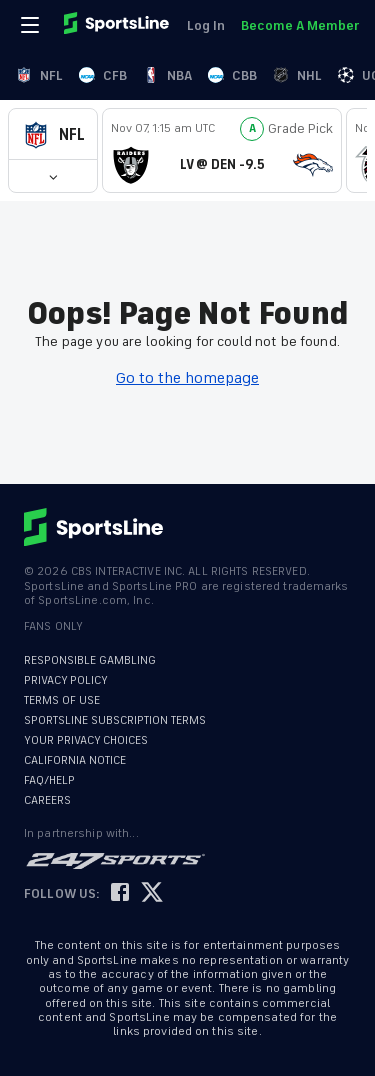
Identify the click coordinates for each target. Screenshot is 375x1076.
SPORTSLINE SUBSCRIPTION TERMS (115, 720)
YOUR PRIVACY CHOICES (86, 740)
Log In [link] (206, 25)
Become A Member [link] (300, 25)
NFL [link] (39, 75)
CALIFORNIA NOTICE (75, 760)
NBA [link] (167, 75)
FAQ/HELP (49, 780)
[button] (53, 134)
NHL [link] (297, 75)
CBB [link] (232, 75)
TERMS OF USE (62, 700)
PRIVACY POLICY (66, 680)
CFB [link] (103, 75)
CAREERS (47, 800)
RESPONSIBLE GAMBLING (90, 660)
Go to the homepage (187, 378)
